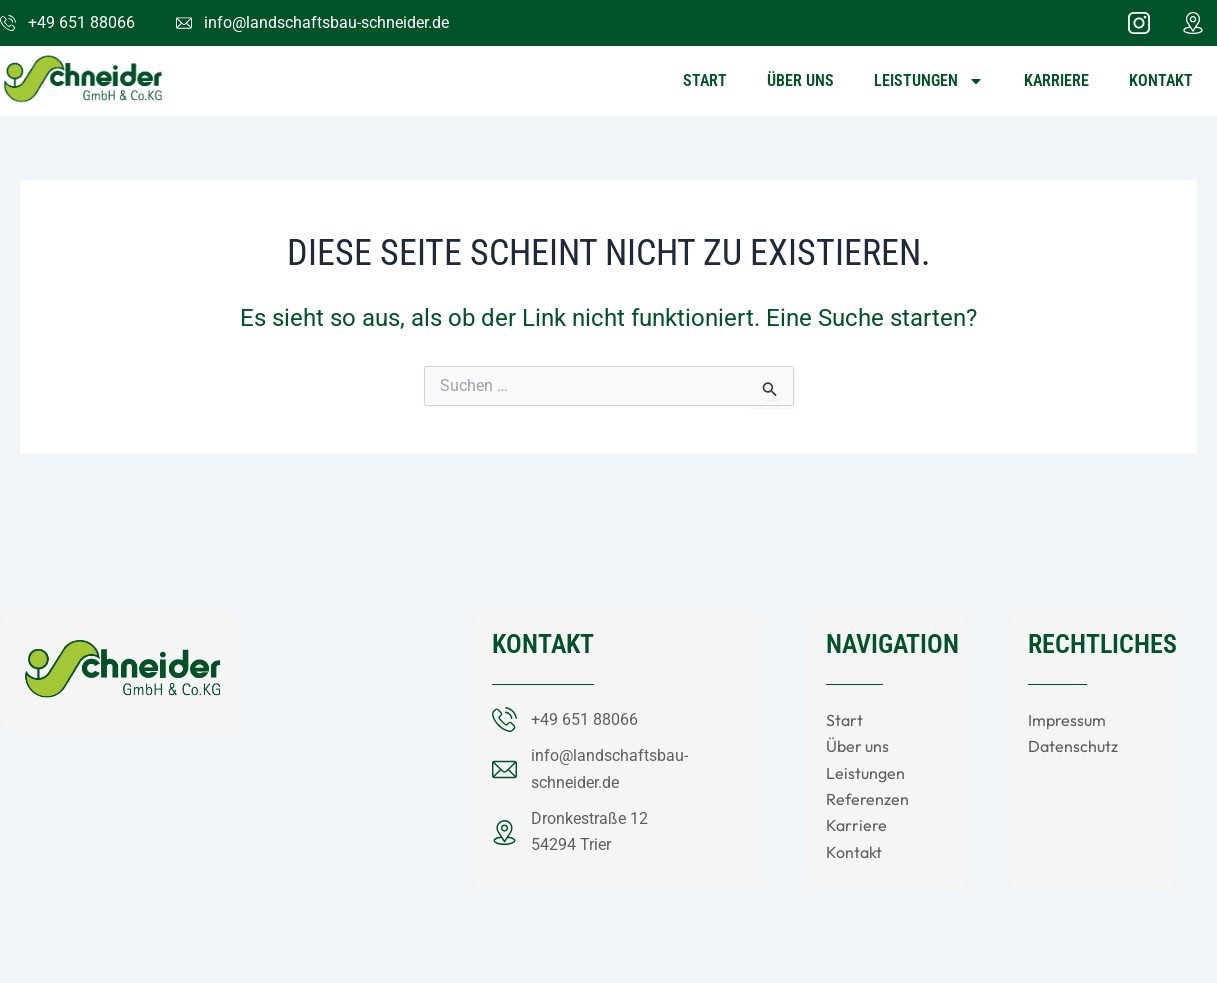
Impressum (1067, 720)
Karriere (1056, 80)
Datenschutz (1073, 746)
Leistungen (929, 81)
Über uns (800, 80)
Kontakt (1161, 80)
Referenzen (867, 799)
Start (705, 80)
